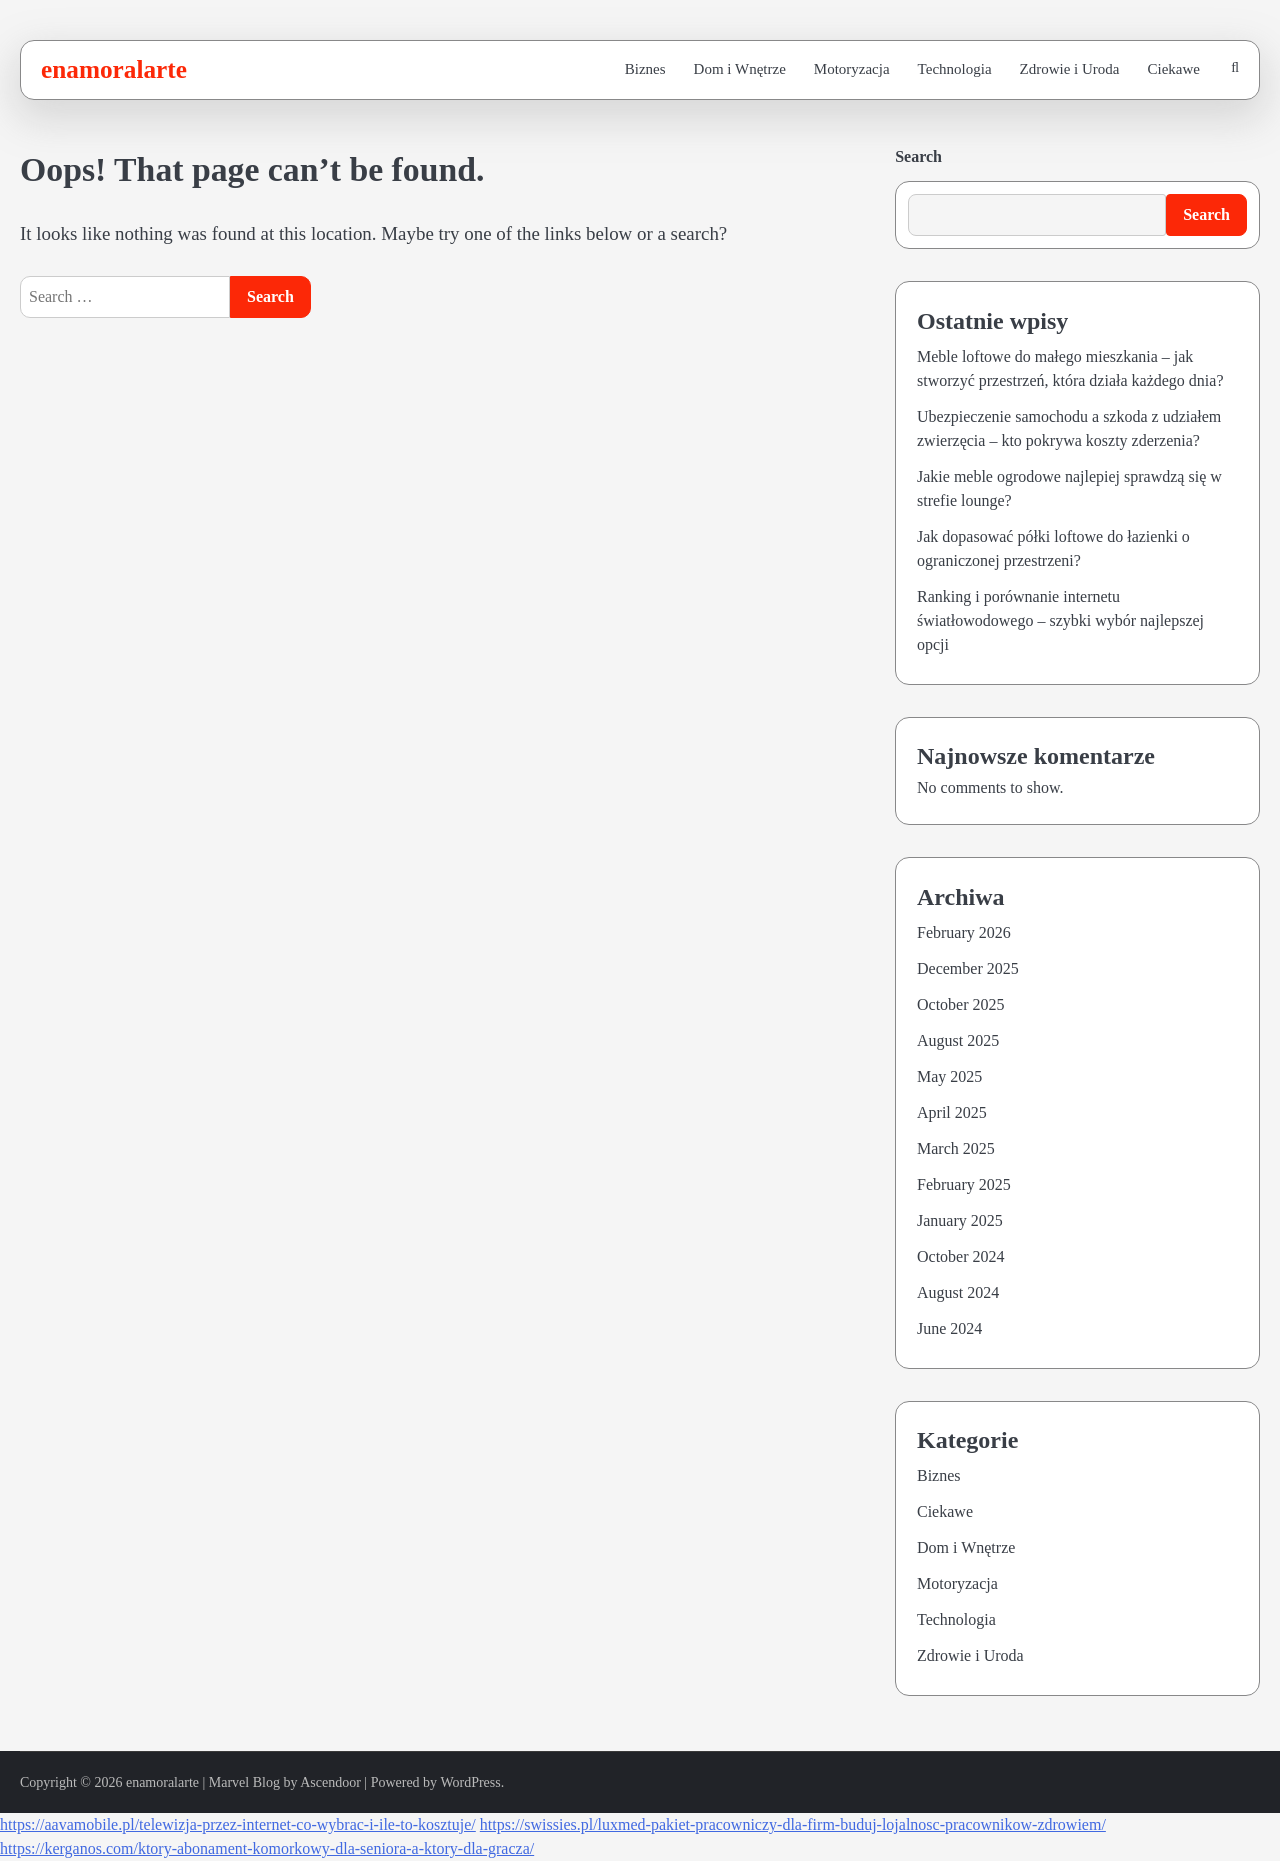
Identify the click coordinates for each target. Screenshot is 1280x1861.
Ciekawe (1174, 69)
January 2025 (960, 1220)
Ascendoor (330, 1782)
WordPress (470, 1782)
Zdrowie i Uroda (1070, 69)
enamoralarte (114, 69)
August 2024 (958, 1292)
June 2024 (949, 1328)
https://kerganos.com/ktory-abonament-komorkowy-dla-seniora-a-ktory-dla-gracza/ (267, 1848)
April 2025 (952, 1112)
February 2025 (964, 1184)
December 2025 (968, 968)
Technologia (955, 69)
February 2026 (964, 932)
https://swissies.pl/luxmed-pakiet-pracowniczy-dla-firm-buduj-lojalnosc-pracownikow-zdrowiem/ (793, 1824)
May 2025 (949, 1076)
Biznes (645, 69)
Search (918, 156)
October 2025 (961, 1004)
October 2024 (961, 1256)
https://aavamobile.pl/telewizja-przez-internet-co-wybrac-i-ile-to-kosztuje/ (238, 1824)
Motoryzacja (852, 69)
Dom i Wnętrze (740, 69)
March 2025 (956, 1148)
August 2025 (958, 1040)
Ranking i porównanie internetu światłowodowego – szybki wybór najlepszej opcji (1060, 620)
